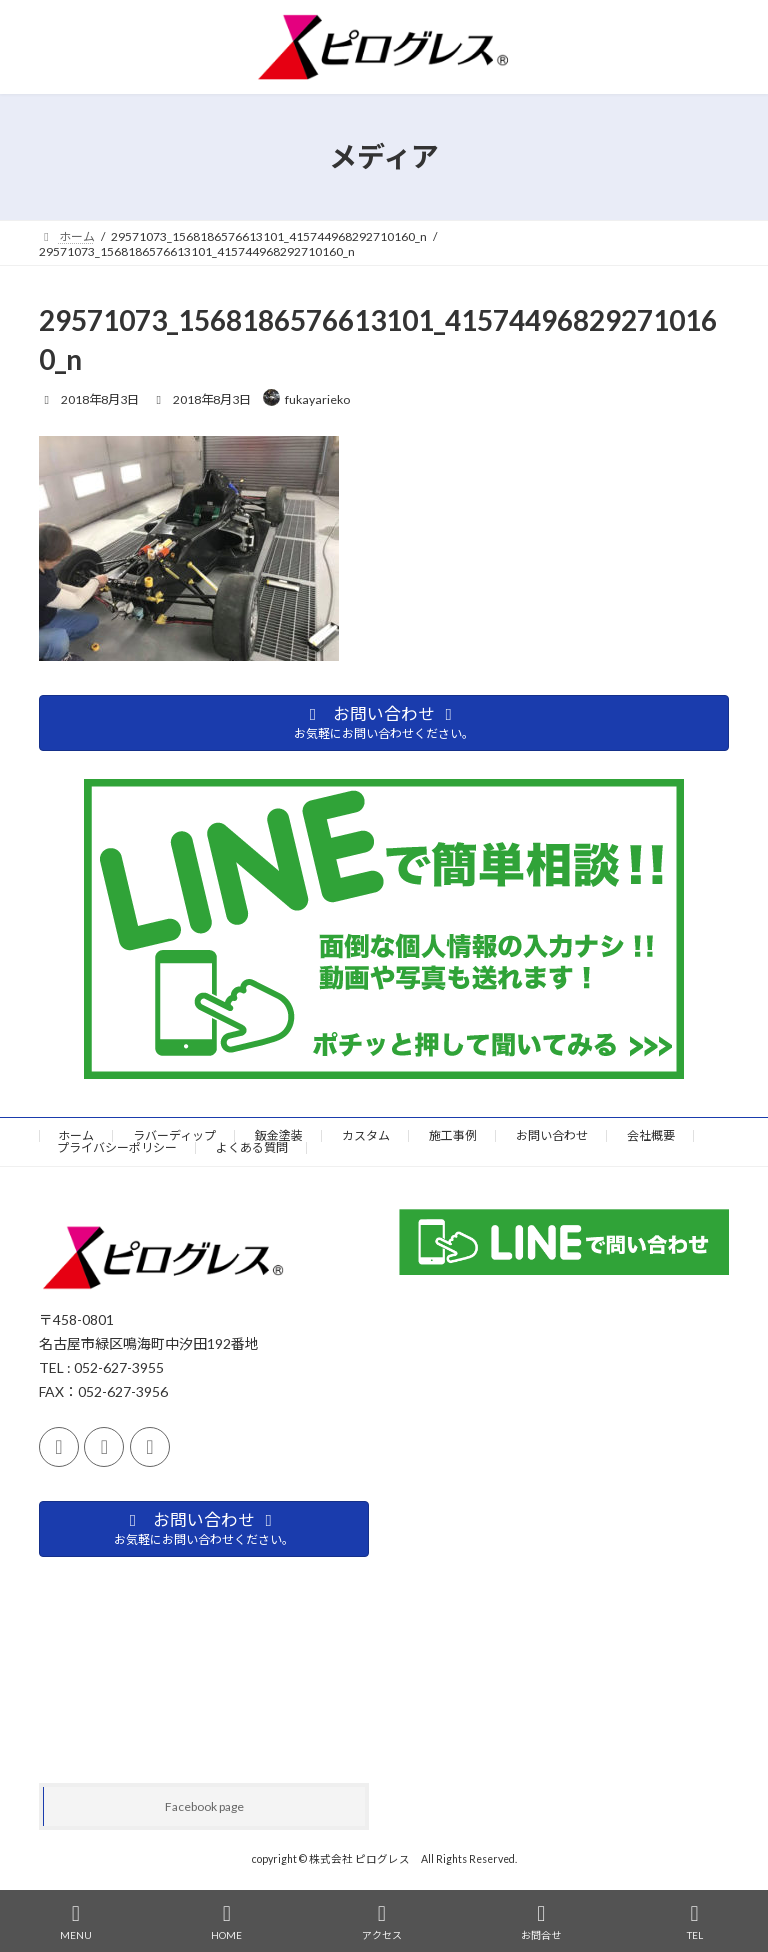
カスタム (366, 1135)
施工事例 (453, 1135)
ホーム (76, 1135)
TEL (695, 1922)
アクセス (382, 1922)
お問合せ (541, 1922)
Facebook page (204, 1806)
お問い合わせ (552, 1135)
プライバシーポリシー (117, 1147)
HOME (226, 1922)
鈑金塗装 (279, 1135)
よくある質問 (252, 1147)
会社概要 (651, 1135)
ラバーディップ (174, 1135)
